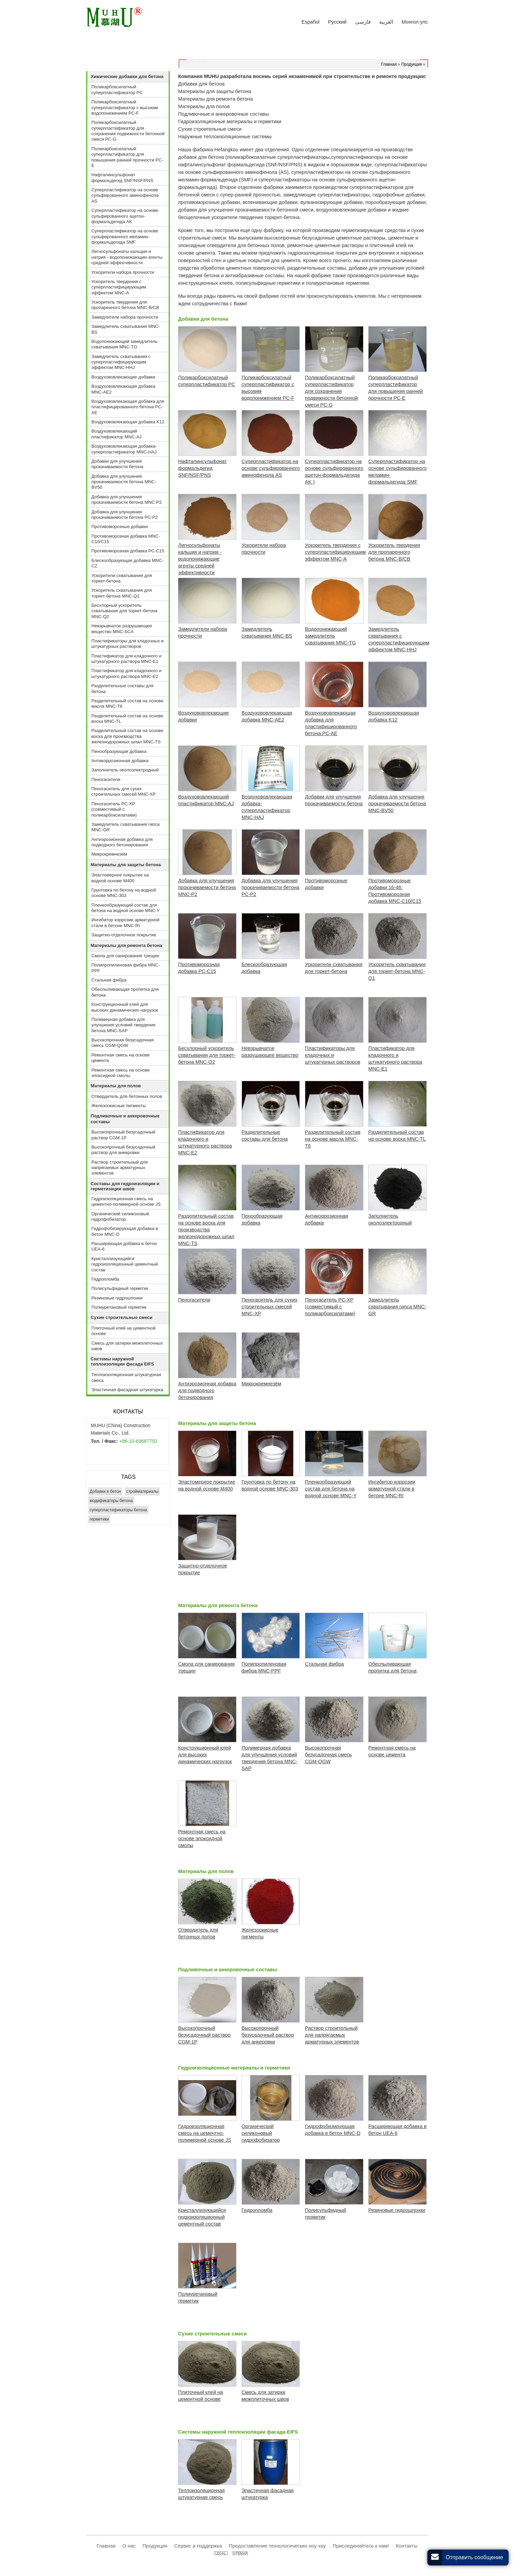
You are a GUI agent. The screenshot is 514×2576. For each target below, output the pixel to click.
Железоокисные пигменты (118, 1105)
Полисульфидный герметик (119, 1288)
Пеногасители (105, 779)
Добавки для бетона (203, 319)
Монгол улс (415, 22)
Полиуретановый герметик (118, 1307)
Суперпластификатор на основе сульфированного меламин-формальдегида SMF (124, 236)
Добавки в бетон (105, 1491)
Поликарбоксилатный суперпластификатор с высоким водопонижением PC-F (124, 107)
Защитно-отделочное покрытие (123, 934)
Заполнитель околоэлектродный (125, 769)
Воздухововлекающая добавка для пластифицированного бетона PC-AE (127, 407)
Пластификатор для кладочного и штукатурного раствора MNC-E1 (126, 658)
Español (310, 22)
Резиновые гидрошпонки (117, 1297)
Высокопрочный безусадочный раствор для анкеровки (123, 1149)
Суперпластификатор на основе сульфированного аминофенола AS (124, 195)
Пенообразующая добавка (118, 751)
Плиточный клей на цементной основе (123, 1330)
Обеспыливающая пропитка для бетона (125, 992)
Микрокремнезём (109, 854)
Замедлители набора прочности (124, 317)
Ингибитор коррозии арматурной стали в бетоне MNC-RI (125, 922)
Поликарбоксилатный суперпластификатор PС (117, 89)
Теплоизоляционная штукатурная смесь (126, 1377)
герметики (99, 1519)
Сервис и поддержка (198, 2546)
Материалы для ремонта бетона (217, 1605)
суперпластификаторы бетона (118, 1510)
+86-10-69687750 (138, 1441)
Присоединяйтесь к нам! (361, 2546)
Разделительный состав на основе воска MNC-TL (127, 718)
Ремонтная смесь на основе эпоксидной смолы (120, 1072)
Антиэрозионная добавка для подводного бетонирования (122, 842)
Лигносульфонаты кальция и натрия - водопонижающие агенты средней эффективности (127, 257)
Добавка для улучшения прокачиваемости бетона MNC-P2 (126, 499)
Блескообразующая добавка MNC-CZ (127, 563)
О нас (129, 2546)
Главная (389, 64)
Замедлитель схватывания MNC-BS (125, 329)
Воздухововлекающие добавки (123, 377)
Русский (337, 22)
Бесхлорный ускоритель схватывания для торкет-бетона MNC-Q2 (124, 611)
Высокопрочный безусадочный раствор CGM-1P (123, 1134)
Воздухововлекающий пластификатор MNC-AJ (116, 433)
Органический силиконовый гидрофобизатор (120, 1216)
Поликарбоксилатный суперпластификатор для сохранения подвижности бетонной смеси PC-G (128, 131)
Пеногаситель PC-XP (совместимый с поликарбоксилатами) (114, 809)
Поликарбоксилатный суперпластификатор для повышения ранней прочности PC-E (127, 157)
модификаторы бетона (111, 1500)
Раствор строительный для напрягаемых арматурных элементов (119, 1167)
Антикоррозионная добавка (120, 760)
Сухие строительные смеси (212, 2333)
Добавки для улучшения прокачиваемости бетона (117, 464)
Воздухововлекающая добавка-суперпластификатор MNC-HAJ (124, 449)
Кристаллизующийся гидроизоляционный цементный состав (124, 1264)
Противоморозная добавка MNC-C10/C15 (125, 539)
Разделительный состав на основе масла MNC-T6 (127, 703)
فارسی (363, 22)
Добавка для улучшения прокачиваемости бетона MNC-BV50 (123, 482)
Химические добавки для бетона (127, 76)
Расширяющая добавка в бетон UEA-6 (124, 1246)
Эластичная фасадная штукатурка (127, 1389)
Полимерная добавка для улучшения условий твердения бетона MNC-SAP (123, 1025)
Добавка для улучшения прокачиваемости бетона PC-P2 (124, 514)
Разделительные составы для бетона (122, 688)
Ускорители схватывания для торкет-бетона (121, 578)
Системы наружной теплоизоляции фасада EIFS (238, 2432)
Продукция (411, 64)
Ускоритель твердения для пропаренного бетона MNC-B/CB (125, 304)
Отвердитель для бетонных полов (126, 1096)
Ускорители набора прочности (122, 272)
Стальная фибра (108, 980)
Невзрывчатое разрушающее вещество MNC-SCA (121, 628)
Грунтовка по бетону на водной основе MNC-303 (123, 892)
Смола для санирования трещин (125, 955)
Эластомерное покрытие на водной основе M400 (120, 877)
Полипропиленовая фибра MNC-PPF (125, 967)
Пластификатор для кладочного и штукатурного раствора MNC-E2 (126, 673)
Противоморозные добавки (119, 526)
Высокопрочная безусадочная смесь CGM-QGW (122, 1042)
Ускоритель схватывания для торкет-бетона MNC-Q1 (121, 593)
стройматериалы (142, 1491)
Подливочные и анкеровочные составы (227, 1969)
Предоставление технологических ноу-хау (277, 2546)
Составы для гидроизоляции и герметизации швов (125, 1186)
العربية (386, 22)
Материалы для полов (205, 1871)
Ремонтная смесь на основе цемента (120, 1057)
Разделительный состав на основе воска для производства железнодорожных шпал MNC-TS (127, 736)
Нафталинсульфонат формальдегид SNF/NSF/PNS (122, 177)
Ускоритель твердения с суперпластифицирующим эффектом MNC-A (118, 287)
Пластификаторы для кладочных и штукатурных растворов (127, 643)
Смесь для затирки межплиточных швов (127, 1346)
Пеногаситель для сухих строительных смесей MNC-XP (123, 791)
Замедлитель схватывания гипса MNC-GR (125, 827)
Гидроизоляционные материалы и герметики (234, 2068)
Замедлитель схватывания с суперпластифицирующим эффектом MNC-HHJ (121, 362)
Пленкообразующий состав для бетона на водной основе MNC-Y (125, 907)
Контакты (128, 1411)
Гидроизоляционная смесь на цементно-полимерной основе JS (125, 1201)
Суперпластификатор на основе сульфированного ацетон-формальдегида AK (124, 216)
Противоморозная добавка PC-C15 (127, 550)
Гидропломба (105, 1279)
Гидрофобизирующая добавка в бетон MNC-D (124, 1231)
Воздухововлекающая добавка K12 (128, 421)
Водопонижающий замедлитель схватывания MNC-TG (124, 344)
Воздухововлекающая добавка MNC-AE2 (123, 389)
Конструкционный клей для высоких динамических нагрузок (124, 1007)
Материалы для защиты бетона (217, 1423)
